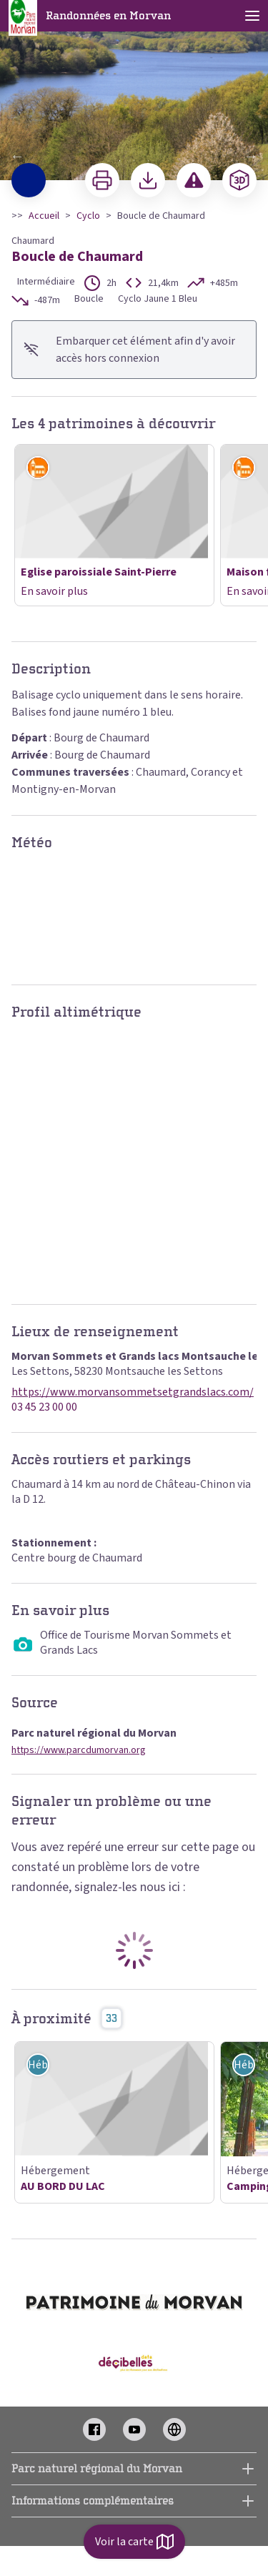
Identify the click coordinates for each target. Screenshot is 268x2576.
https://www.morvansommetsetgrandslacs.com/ (132, 1392)
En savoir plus (54, 591)
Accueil (44, 216)
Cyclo (88, 216)
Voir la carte (134, 2541)
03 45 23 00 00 (44, 1407)
